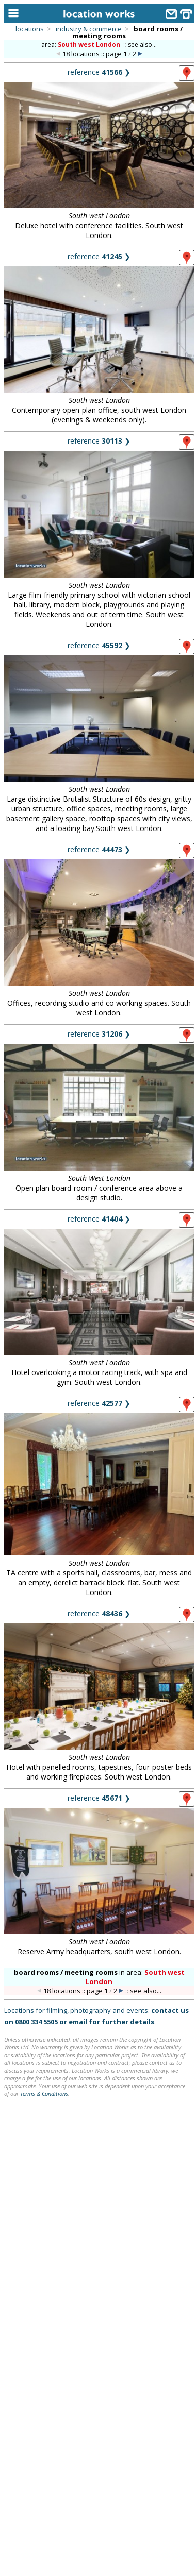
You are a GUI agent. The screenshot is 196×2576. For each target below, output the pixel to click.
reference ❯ (99, 72)
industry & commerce (89, 28)
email (78, 2021)
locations (29, 28)
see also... (142, 44)
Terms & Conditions (44, 2093)
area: (81, 44)
